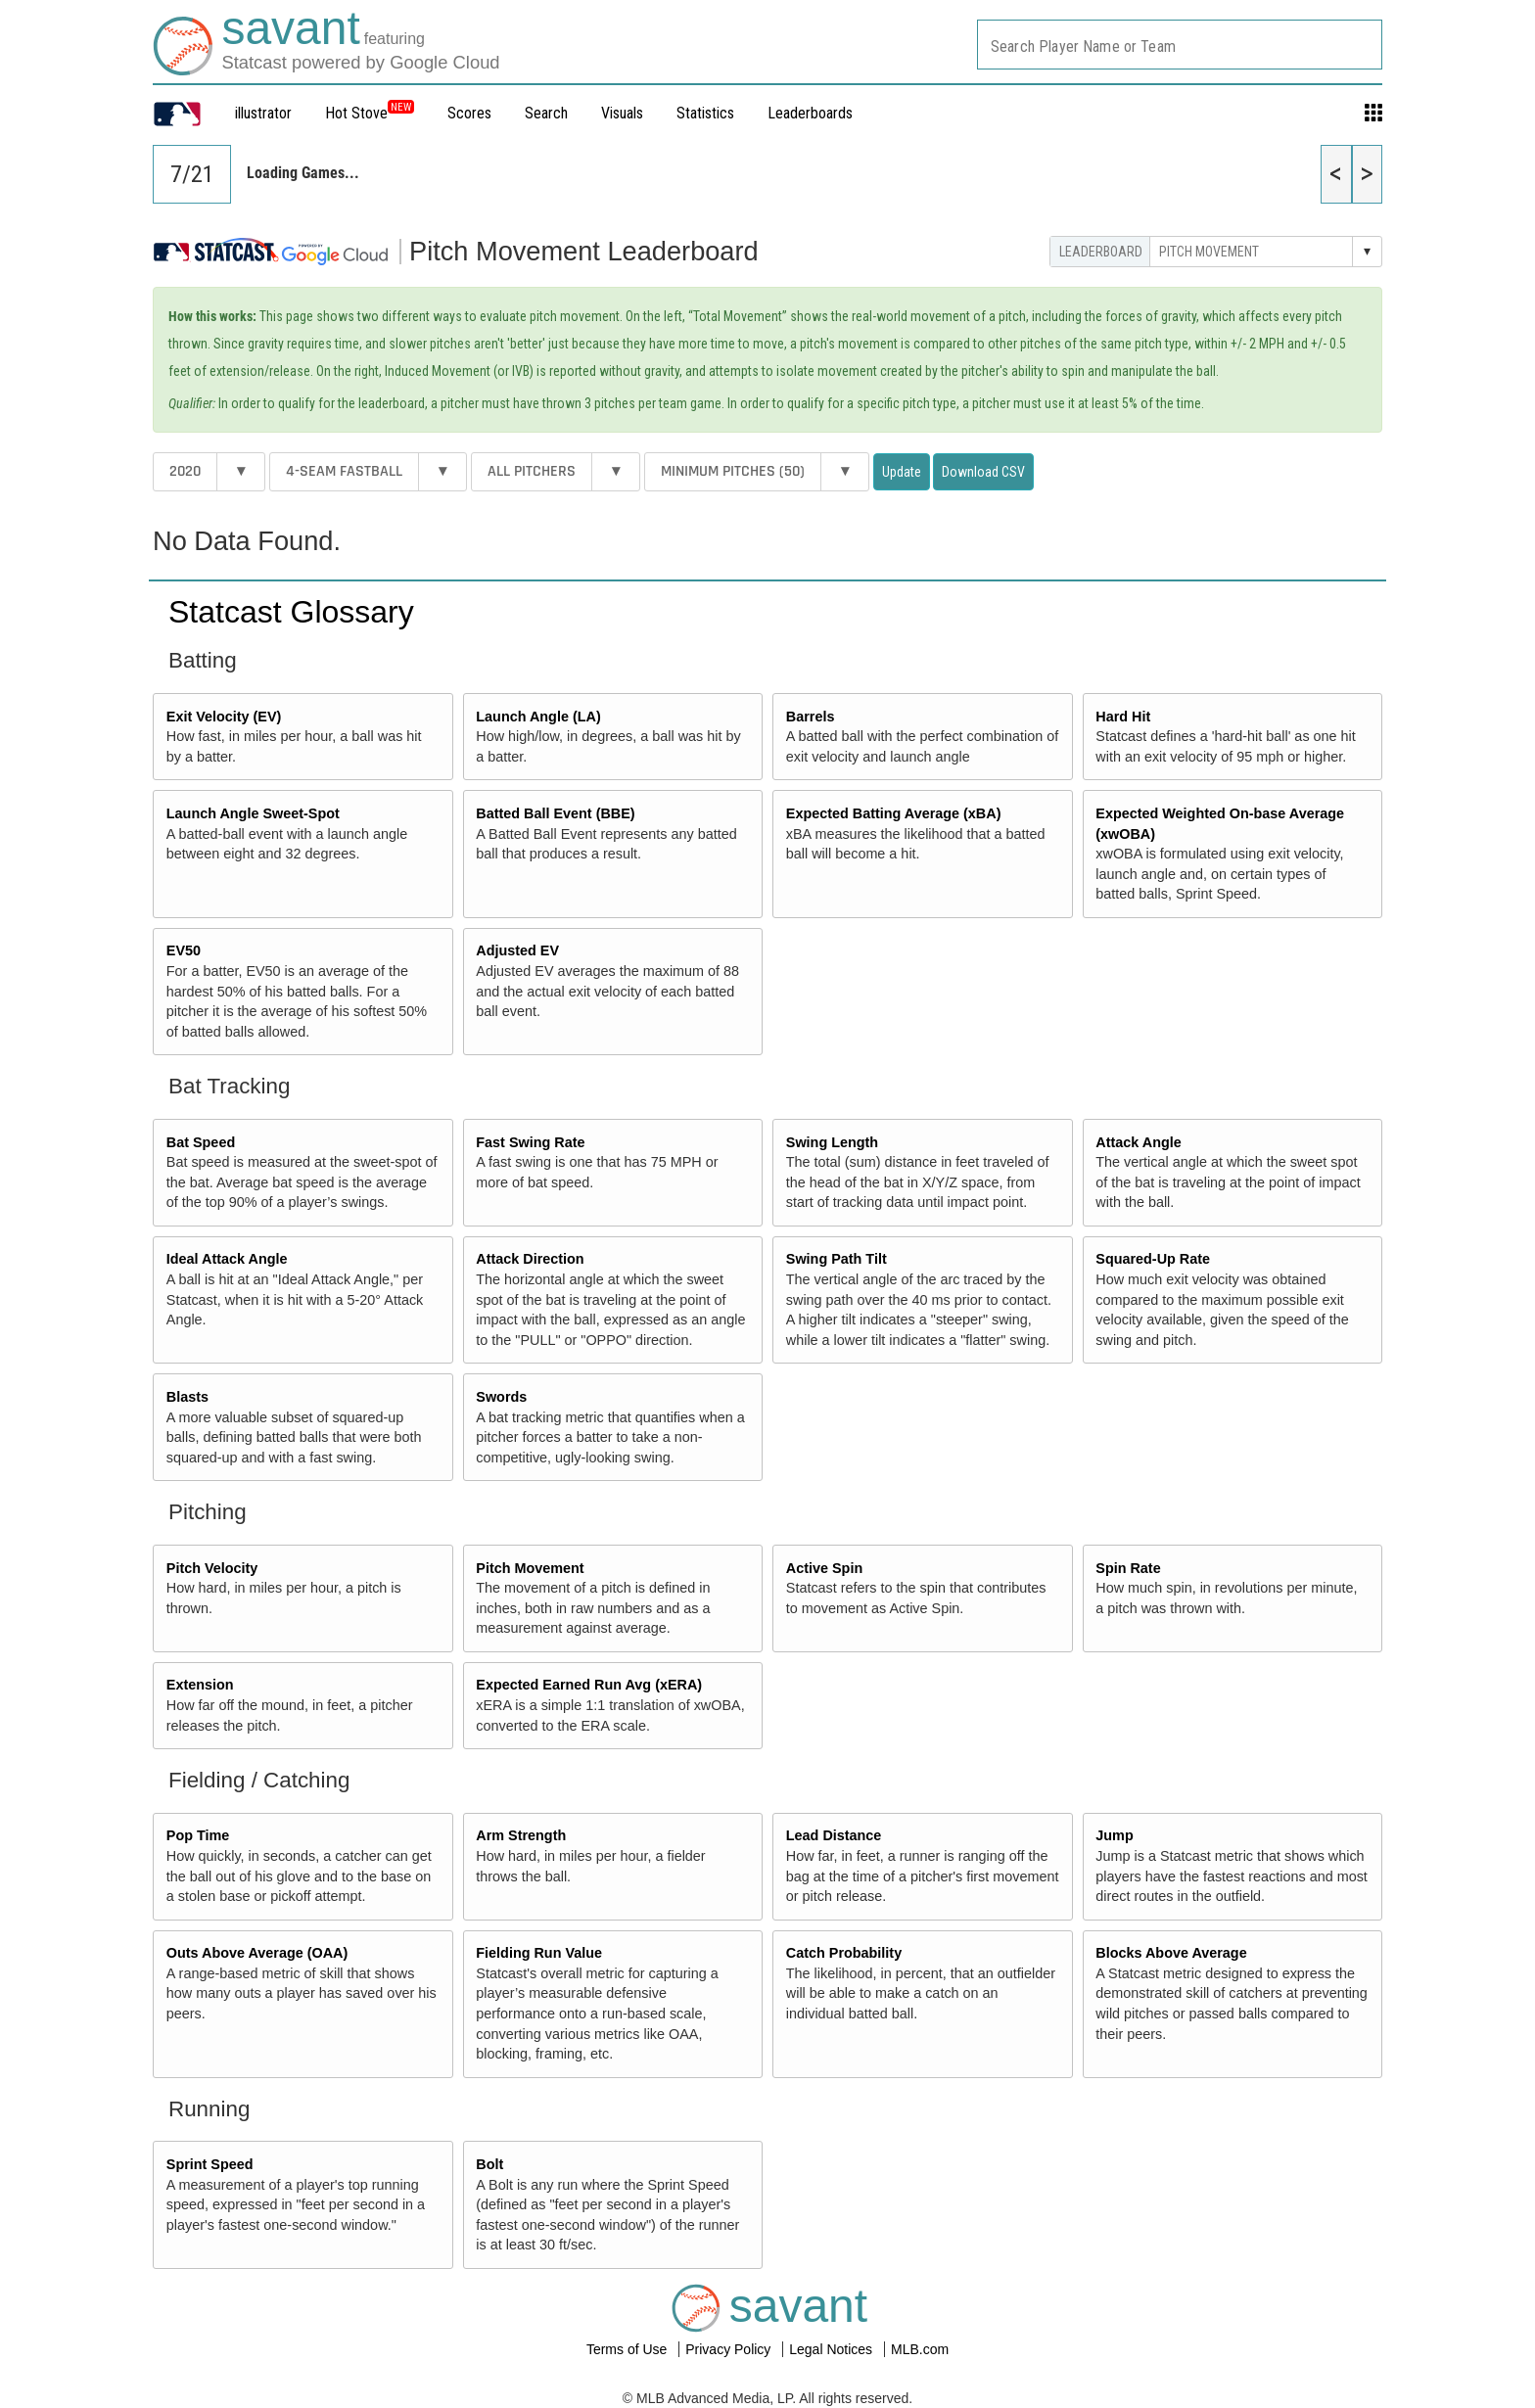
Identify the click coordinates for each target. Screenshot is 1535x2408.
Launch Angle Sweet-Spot (253, 813)
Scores (469, 113)
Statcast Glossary (291, 611)
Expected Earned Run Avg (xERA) (589, 1684)
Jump (1114, 1835)
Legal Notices (832, 2349)
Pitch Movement (529, 1568)
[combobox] (1179, 44)
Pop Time (198, 1835)
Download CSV (983, 472)
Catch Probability (844, 1953)
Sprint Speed (210, 2164)
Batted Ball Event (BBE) (555, 813)
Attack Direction (529, 1259)
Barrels (810, 716)
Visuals (622, 113)
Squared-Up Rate (1152, 1259)
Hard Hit (1122, 716)
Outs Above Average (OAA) (257, 1953)
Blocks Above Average (1170, 1953)
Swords (501, 1397)
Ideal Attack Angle (227, 1259)
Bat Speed (200, 1142)
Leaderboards (810, 113)
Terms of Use (628, 2349)
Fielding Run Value (539, 1953)
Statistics (705, 113)
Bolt (489, 2164)
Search (546, 113)
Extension (200, 1684)
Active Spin (824, 1568)
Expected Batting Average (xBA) (893, 813)
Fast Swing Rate (530, 1142)
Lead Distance (834, 1835)
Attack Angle (1138, 1142)
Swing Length (832, 1142)
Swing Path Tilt (836, 1259)
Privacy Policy (729, 2349)
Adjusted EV (517, 950)
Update (901, 472)
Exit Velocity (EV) (224, 716)
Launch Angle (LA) (538, 716)
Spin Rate (1127, 1568)
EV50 (183, 950)
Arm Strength (521, 1835)
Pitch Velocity (212, 1568)
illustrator (263, 113)
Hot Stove (356, 113)
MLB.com (920, 2349)
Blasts (187, 1397)
